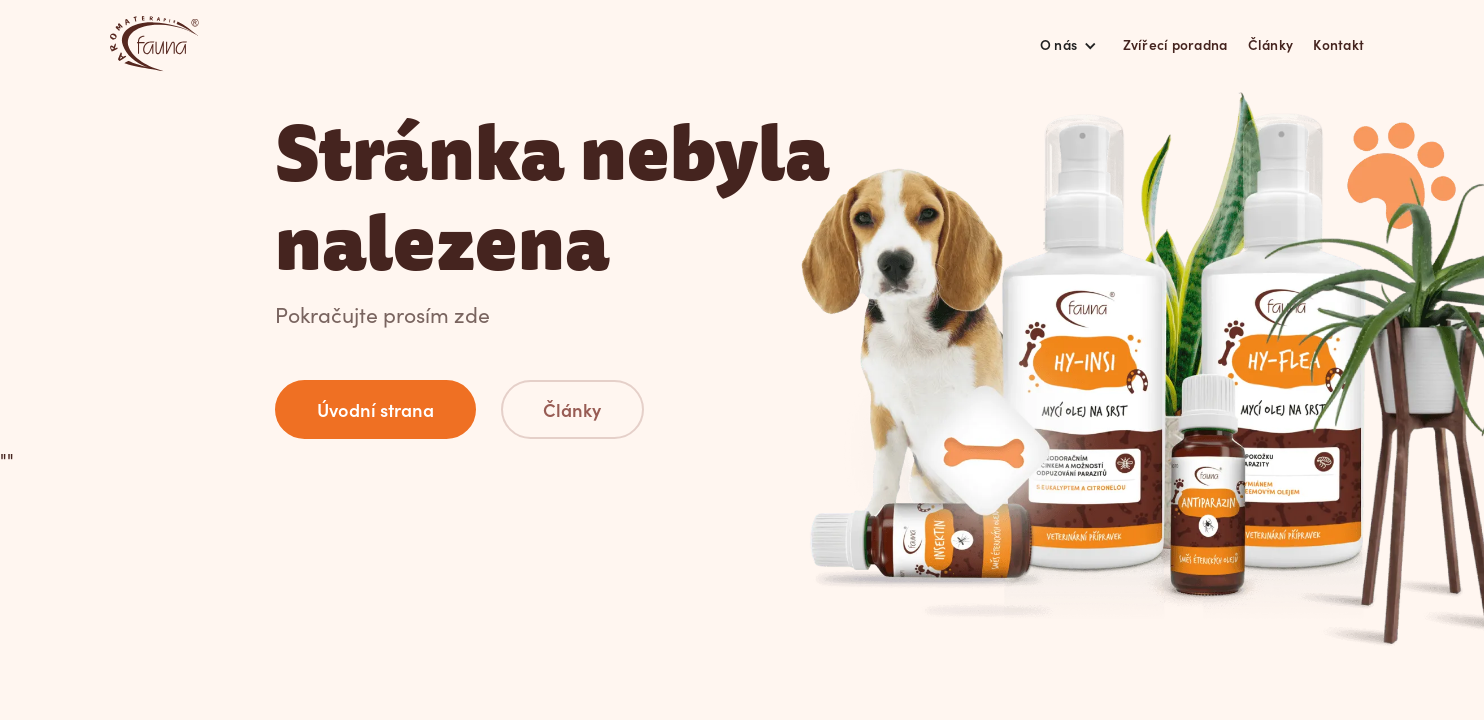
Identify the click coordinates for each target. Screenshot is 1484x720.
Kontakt (1338, 44)
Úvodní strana (375, 409)
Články (1271, 44)
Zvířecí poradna (1175, 44)
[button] (1069, 44)
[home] (154, 44)
